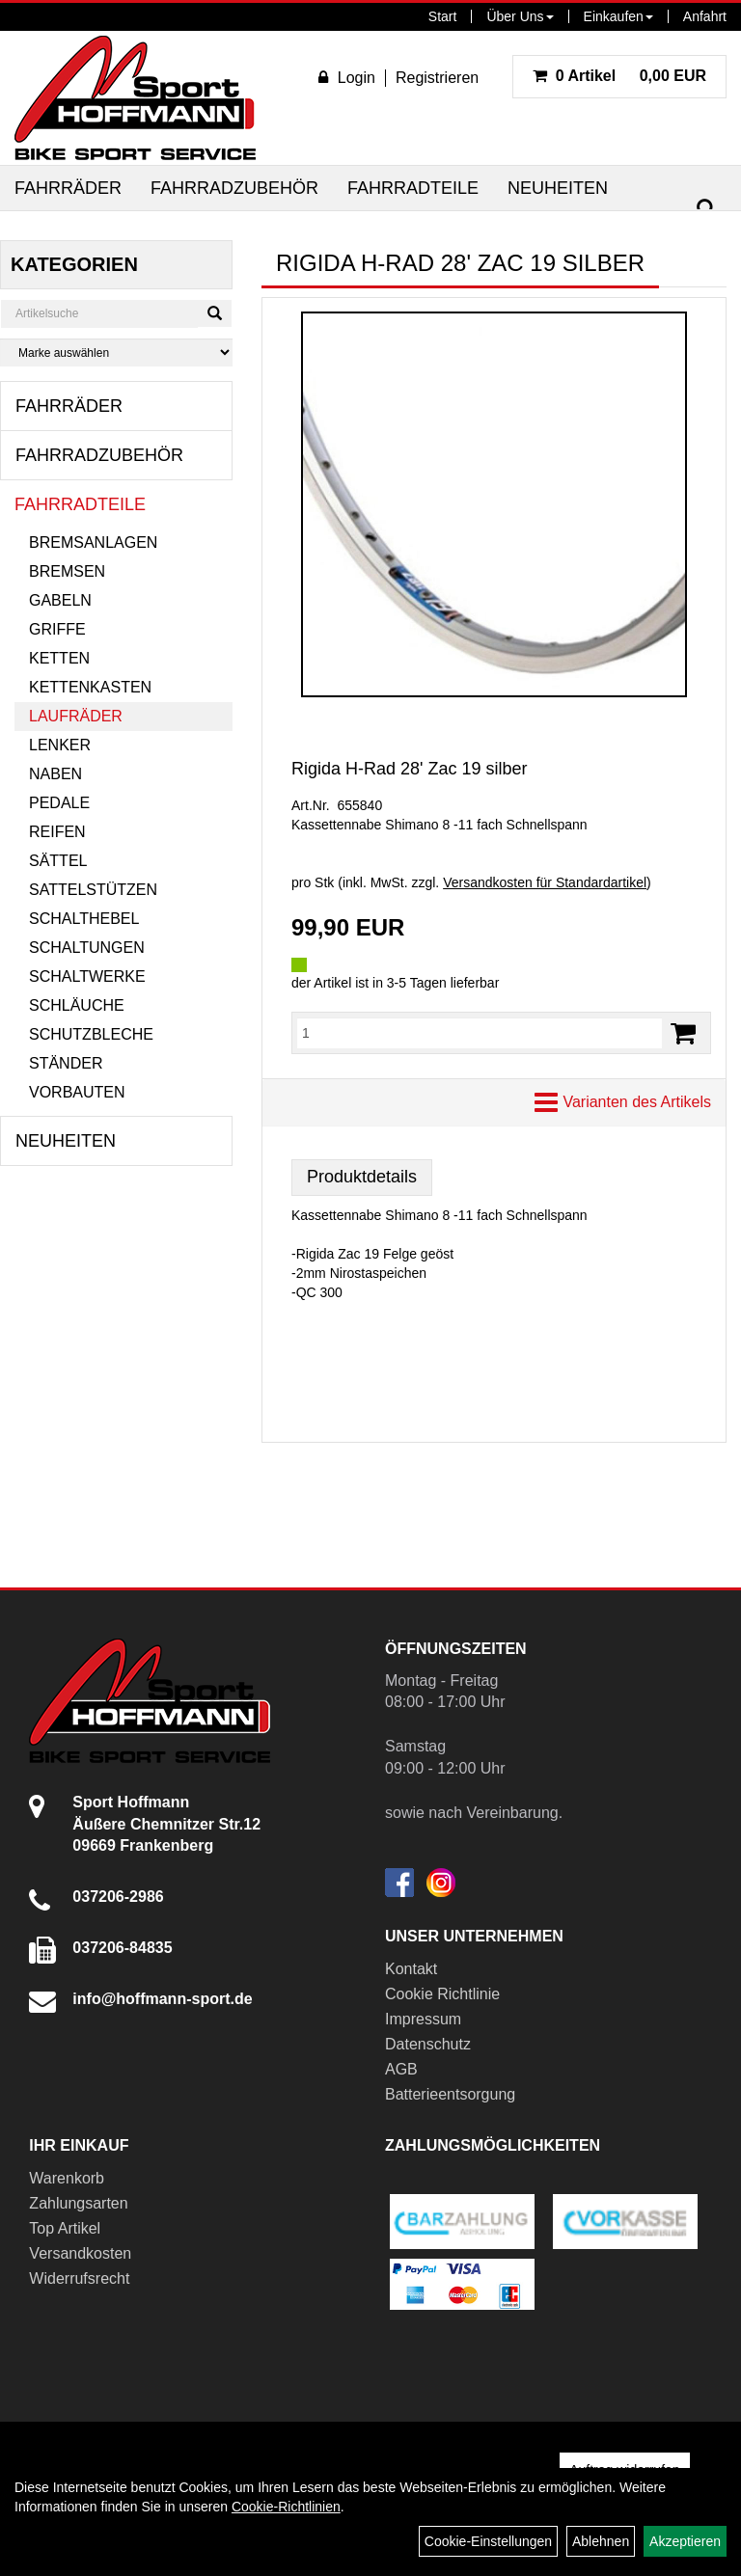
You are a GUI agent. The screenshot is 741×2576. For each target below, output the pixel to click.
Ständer (65, 1063)
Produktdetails (362, 1176)
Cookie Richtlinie (442, 1994)
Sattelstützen (93, 889)
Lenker (60, 745)
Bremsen (67, 571)
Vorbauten (77, 1092)
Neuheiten (558, 188)
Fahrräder (68, 188)
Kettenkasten (90, 687)
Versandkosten (80, 2253)
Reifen (57, 832)
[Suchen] (706, 209)
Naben (55, 774)
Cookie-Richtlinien (286, 2506)
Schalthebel (84, 918)
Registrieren (437, 77)
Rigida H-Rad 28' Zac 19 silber (409, 768)
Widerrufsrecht (79, 2278)
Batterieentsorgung (450, 2094)
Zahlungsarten (78, 2203)
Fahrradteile (413, 188)
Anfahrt (705, 16)
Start (442, 16)
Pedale (59, 803)
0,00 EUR (619, 76)
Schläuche (76, 1005)
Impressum (423, 2019)
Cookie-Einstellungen (488, 2541)
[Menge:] (479, 1032)
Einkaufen (618, 16)
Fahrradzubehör (234, 188)
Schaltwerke (87, 976)
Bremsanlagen (93, 542)
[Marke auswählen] (116, 352)
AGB (401, 2069)
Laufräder (76, 716)
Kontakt (411, 1969)
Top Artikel (64, 2228)
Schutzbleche (91, 1034)
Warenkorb (66, 2178)
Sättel (58, 861)
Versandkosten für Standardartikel (544, 882)
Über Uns (519, 16)
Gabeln (60, 600)
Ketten (59, 658)
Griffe (57, 629)
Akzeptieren (685, 2541)
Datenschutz (428, 2044)
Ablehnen (600, 2541)
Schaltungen (87, 947)
